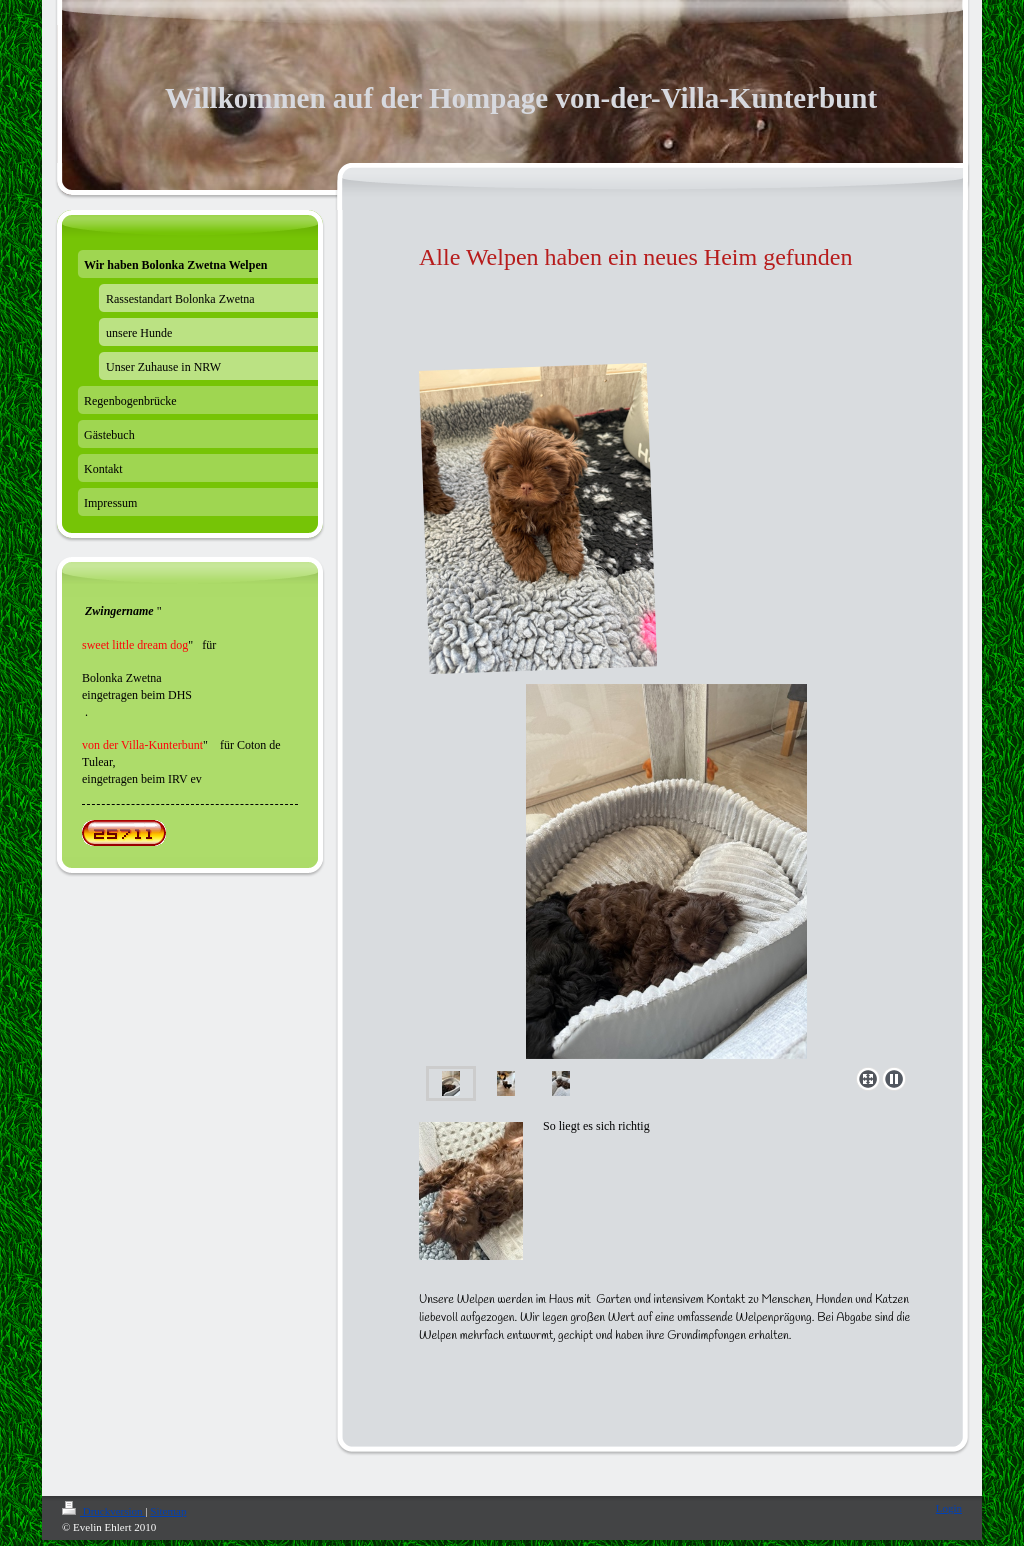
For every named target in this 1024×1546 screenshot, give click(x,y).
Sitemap (168, 1511)
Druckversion (103, 1511)
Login (949, 1508)
